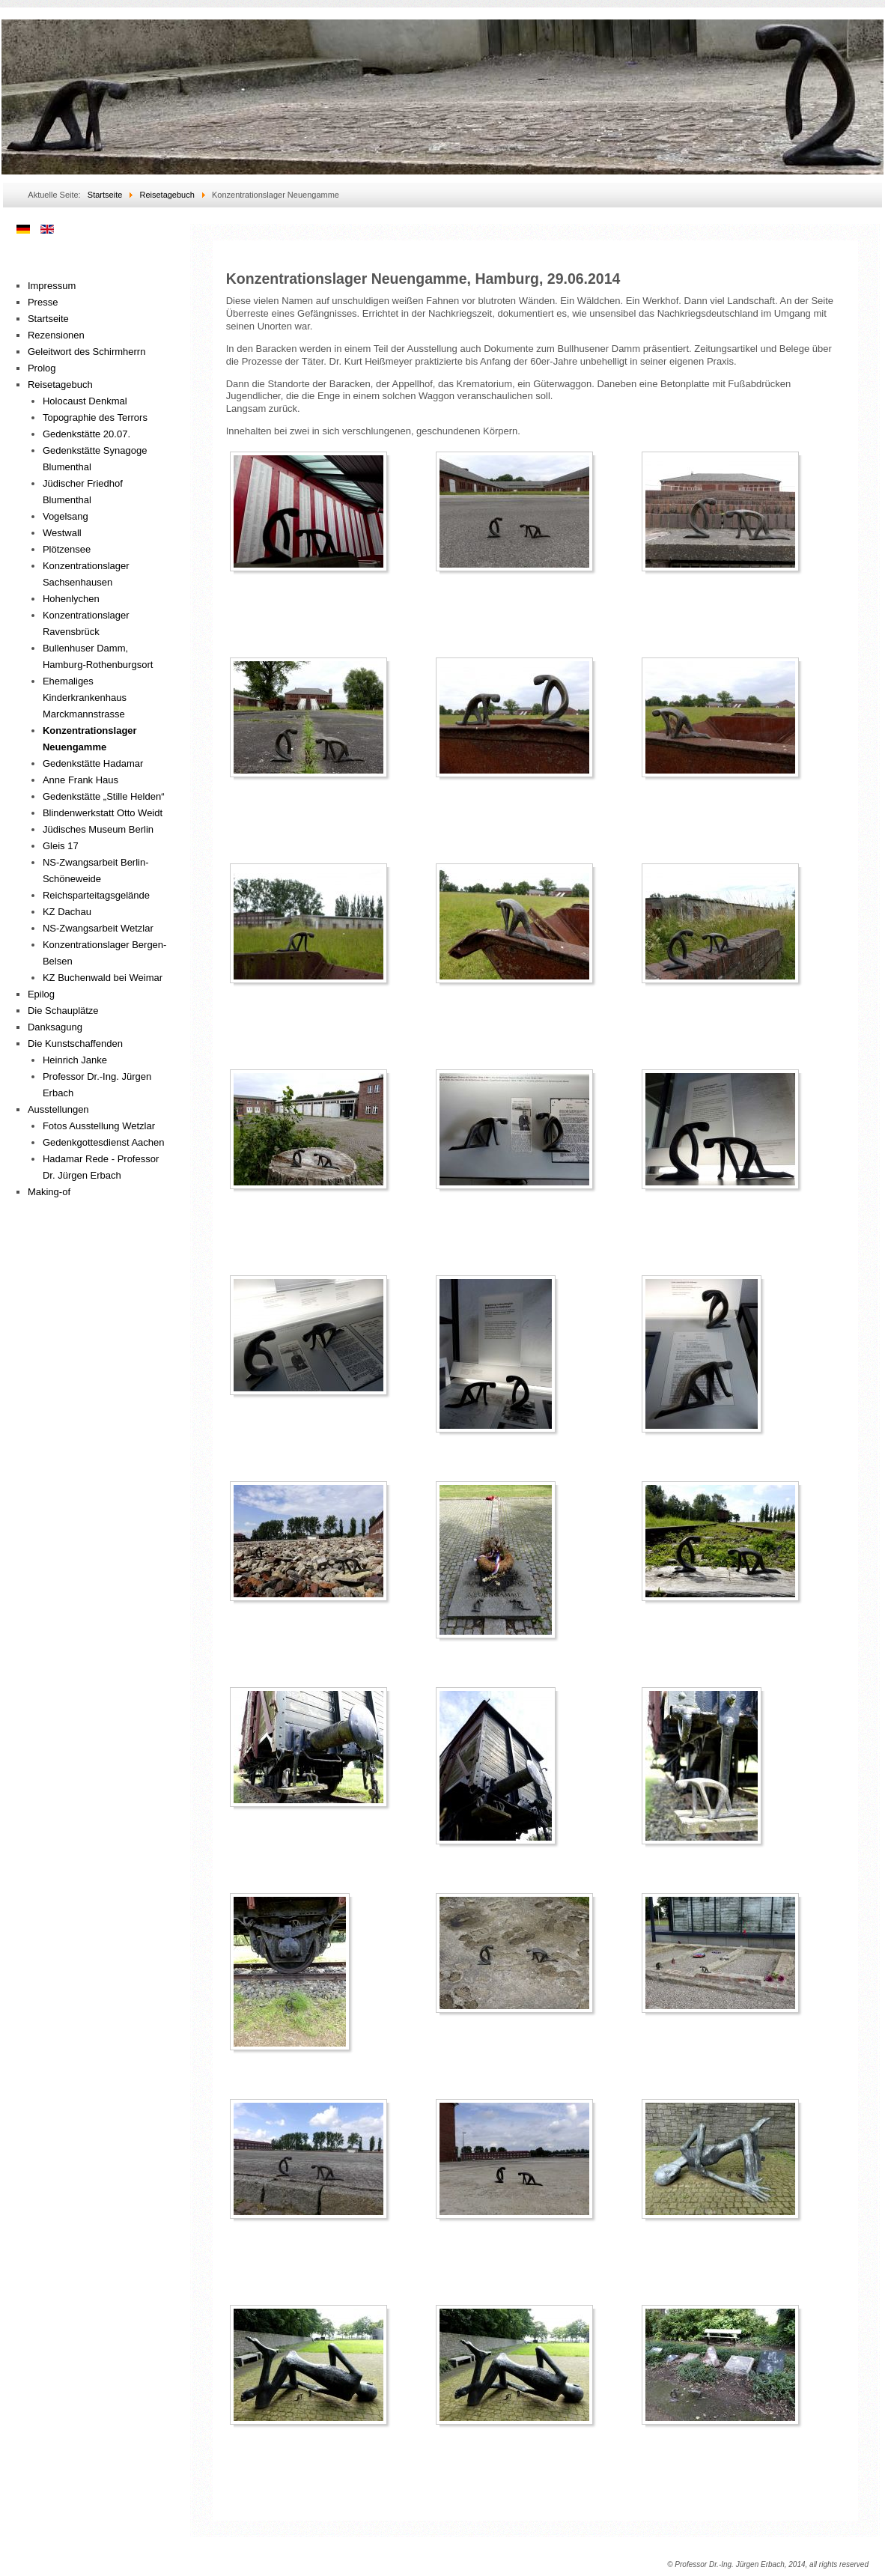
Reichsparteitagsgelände (96, 895)
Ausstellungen (58, 1109)
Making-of (49, 1191)
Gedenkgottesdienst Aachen (104, 1142)
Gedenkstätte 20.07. (86, 434)
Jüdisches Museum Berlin (98, 829)
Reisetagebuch (60, 384)
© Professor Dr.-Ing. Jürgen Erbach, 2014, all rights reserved (768, 2564)
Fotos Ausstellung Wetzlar (99, 1125)
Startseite (48, 318)
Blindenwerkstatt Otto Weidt (102, 812)
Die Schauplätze (63, 1010)
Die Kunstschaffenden (75, 1043)
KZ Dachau (67, 911)
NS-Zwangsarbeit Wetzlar (98, 928)
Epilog (41, 994)
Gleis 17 (61, 845)
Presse (43, 302)
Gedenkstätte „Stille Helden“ (104, 796)
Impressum (52, 285)
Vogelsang (65, 516)
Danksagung (55, 1027)
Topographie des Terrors (95, 417)
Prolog (42, 368)
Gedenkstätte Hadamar (93, 763)
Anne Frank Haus (80, 780)
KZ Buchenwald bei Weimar (102, 977)
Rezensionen (56, 335)
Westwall (62, 532)
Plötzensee (67, 549)
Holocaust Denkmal (85, 401)
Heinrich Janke (75, 1060)
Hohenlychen (71, 598)
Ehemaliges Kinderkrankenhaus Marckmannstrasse (85, 697)
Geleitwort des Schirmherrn (87, 351)
